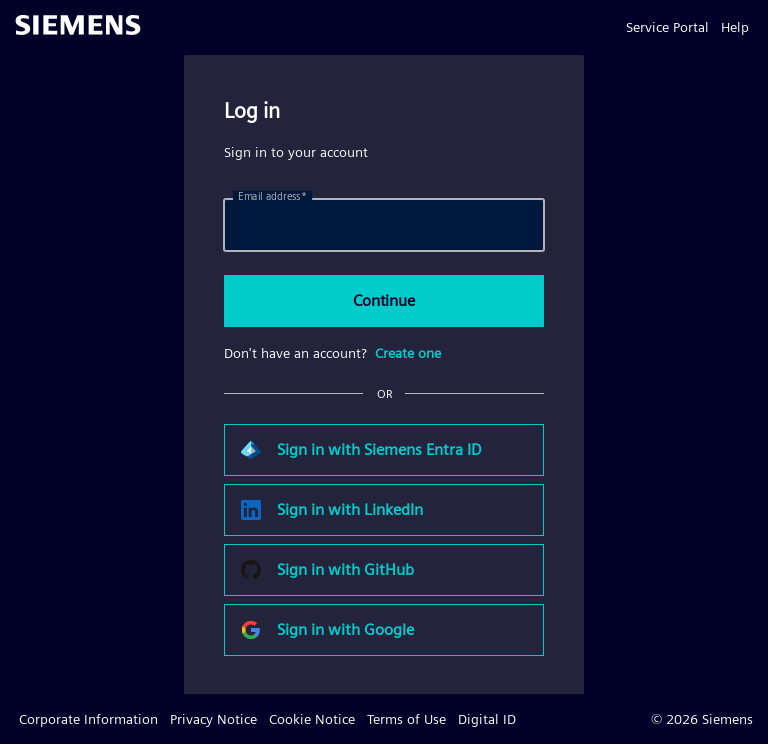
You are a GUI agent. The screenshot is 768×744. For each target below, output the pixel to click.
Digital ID (487, 719)
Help (735, 27)
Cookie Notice (312, 719)
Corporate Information (88, 719)
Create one (408, 353)
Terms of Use (406, 719)
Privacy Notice (213, 719)
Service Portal (667, 27)
